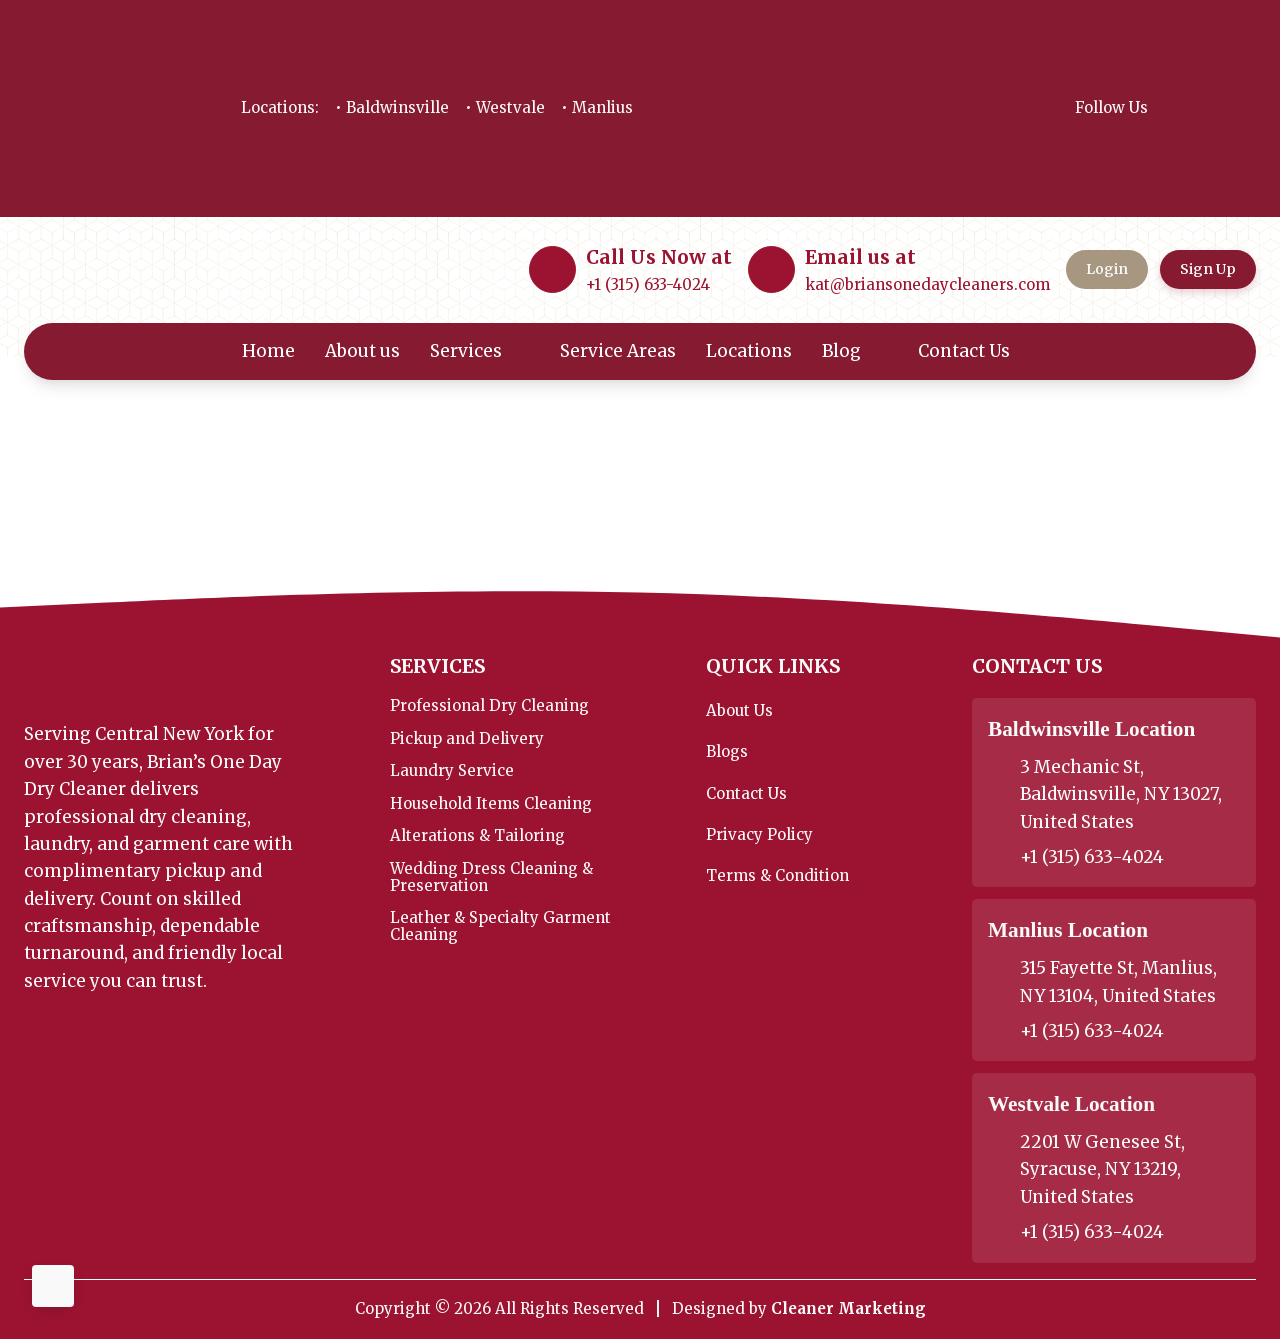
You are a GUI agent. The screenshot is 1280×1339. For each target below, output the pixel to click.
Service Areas (618, 351)
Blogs (727, 751)
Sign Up (1208, 269)
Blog (855, 351)
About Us (739, 710)
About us (362, 351)
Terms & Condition (777, 875)
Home (268, 351)
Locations (749, 351)
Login (1107, 269)
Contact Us (978, 351)
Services (480, 351)
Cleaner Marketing (848, 1308)
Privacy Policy (759, 834)
